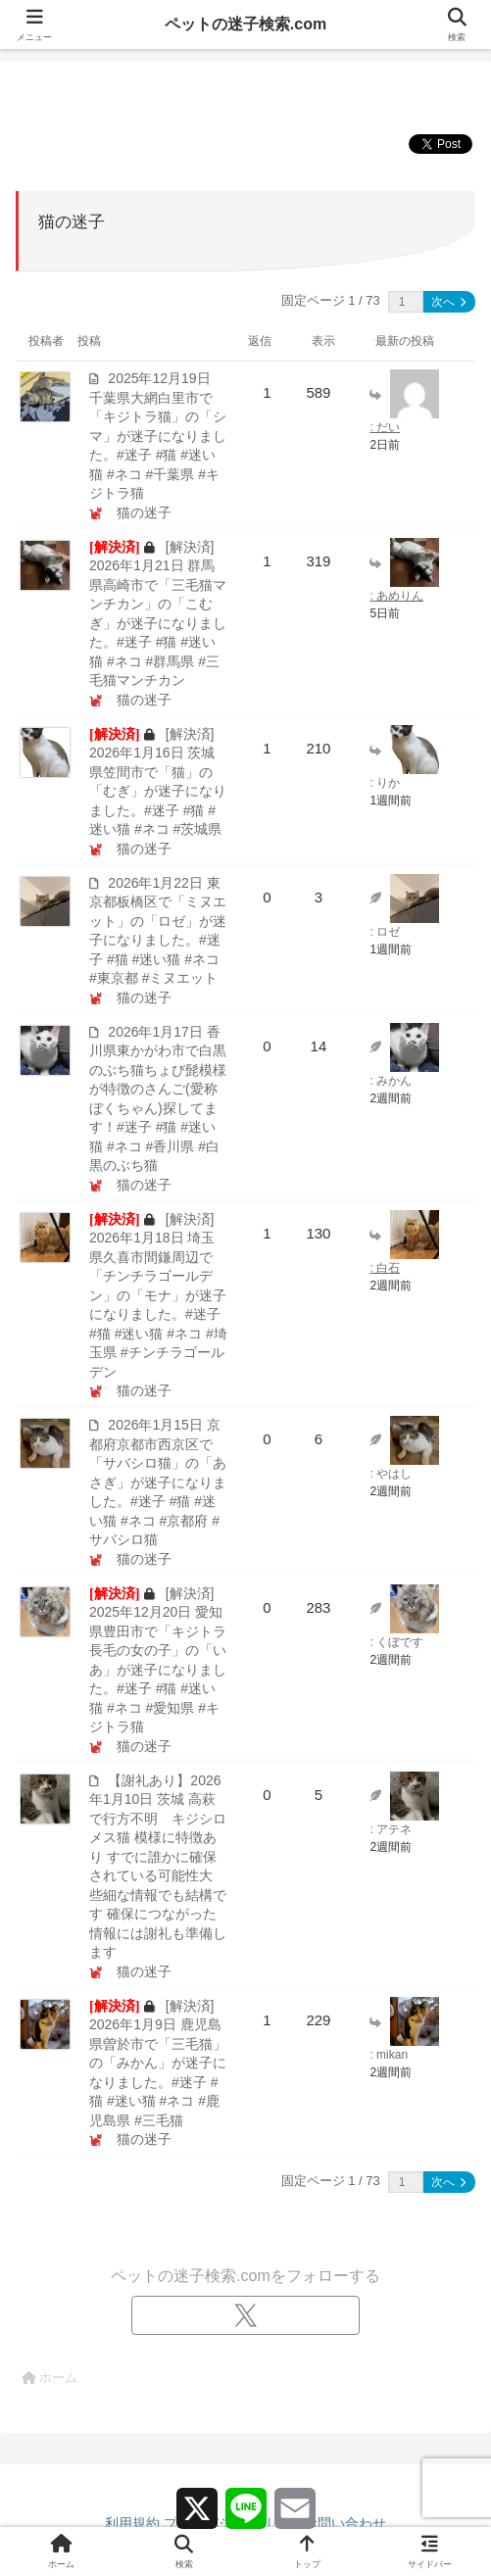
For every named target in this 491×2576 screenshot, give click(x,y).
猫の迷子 (144, 512)
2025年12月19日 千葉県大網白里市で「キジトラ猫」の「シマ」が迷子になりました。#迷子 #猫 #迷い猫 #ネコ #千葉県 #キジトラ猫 (157, 435)
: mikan (388, 2055)
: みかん (390, 1081)
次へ (448, 302)
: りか (384, 783)
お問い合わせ (345, 2523)
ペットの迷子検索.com (245, 24)
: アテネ (390, 1829)
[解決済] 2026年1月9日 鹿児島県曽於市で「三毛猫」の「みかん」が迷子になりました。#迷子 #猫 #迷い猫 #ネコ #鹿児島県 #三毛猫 (157, 2063)
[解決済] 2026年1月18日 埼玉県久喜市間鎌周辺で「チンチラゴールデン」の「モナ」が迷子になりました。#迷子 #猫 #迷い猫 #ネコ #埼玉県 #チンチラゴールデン (158, 1295)
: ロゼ (384, 932)
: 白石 (384, 1268)
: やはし (390, 1474)
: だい (384, 427)
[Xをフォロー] (245, 2315)
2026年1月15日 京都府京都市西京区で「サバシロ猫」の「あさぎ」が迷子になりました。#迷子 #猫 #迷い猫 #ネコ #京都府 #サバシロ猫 (157, 1482)
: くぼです (396, 1642)
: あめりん (396, 596)
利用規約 (132, 2523)
